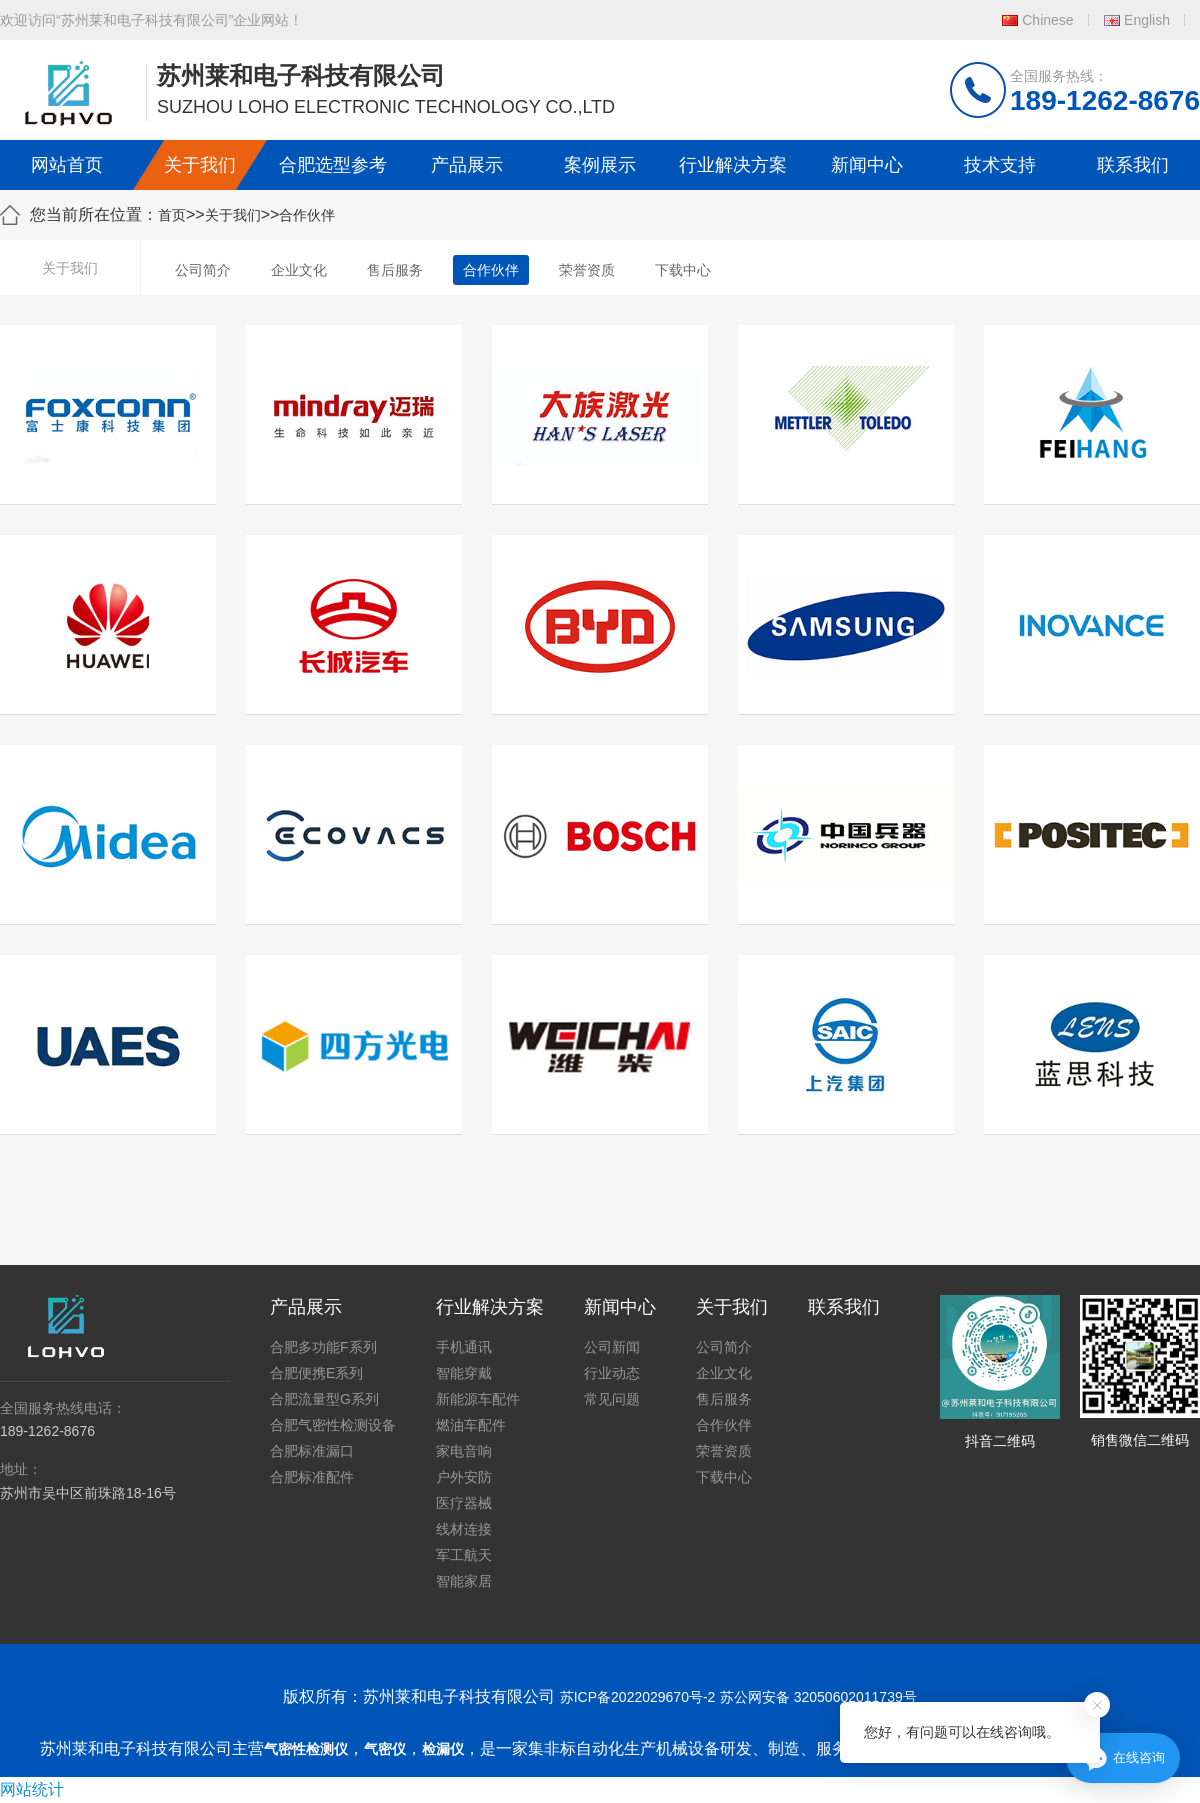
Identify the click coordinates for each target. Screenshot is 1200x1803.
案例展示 (600, 165)
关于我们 (200, 165)
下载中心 (683, 270)
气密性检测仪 (306, 1749)
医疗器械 (464, 1503)
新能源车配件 (478, 1399)
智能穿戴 (464, 1373)
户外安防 (464, 1477)
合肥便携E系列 (316, 1373)
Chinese (1047, 20)
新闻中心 (867, 165)
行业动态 (612, 1373)
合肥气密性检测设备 (333, 1425)
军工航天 (464, 1555)
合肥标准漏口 (312, 1451)
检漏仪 (443, 1749)
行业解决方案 (733, 165)
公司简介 (203, 270)
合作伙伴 (307, 215)
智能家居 (464, 1581)
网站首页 (67, 165)
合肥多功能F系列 (323, 1347)
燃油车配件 (471, 1425)
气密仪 (385, 1749)
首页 (172, 215)
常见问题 (612, 1399)
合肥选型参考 (333, 165)
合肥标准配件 (312, 1477)
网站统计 (32, 1789)
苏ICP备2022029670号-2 (638, 1697)
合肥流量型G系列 (324, 1399)
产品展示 (467, 165)
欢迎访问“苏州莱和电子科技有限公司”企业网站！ (151, 20)
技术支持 (1000, 165)
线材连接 (464, 1529)
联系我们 (1133, 165)
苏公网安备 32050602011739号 (818, 1697)
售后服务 (395, 270)
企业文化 (299, 270)
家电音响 (464, 1451)
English (1147, 20)
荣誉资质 (587, 270)
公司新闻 (612, 1347)
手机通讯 (464, 1347)
